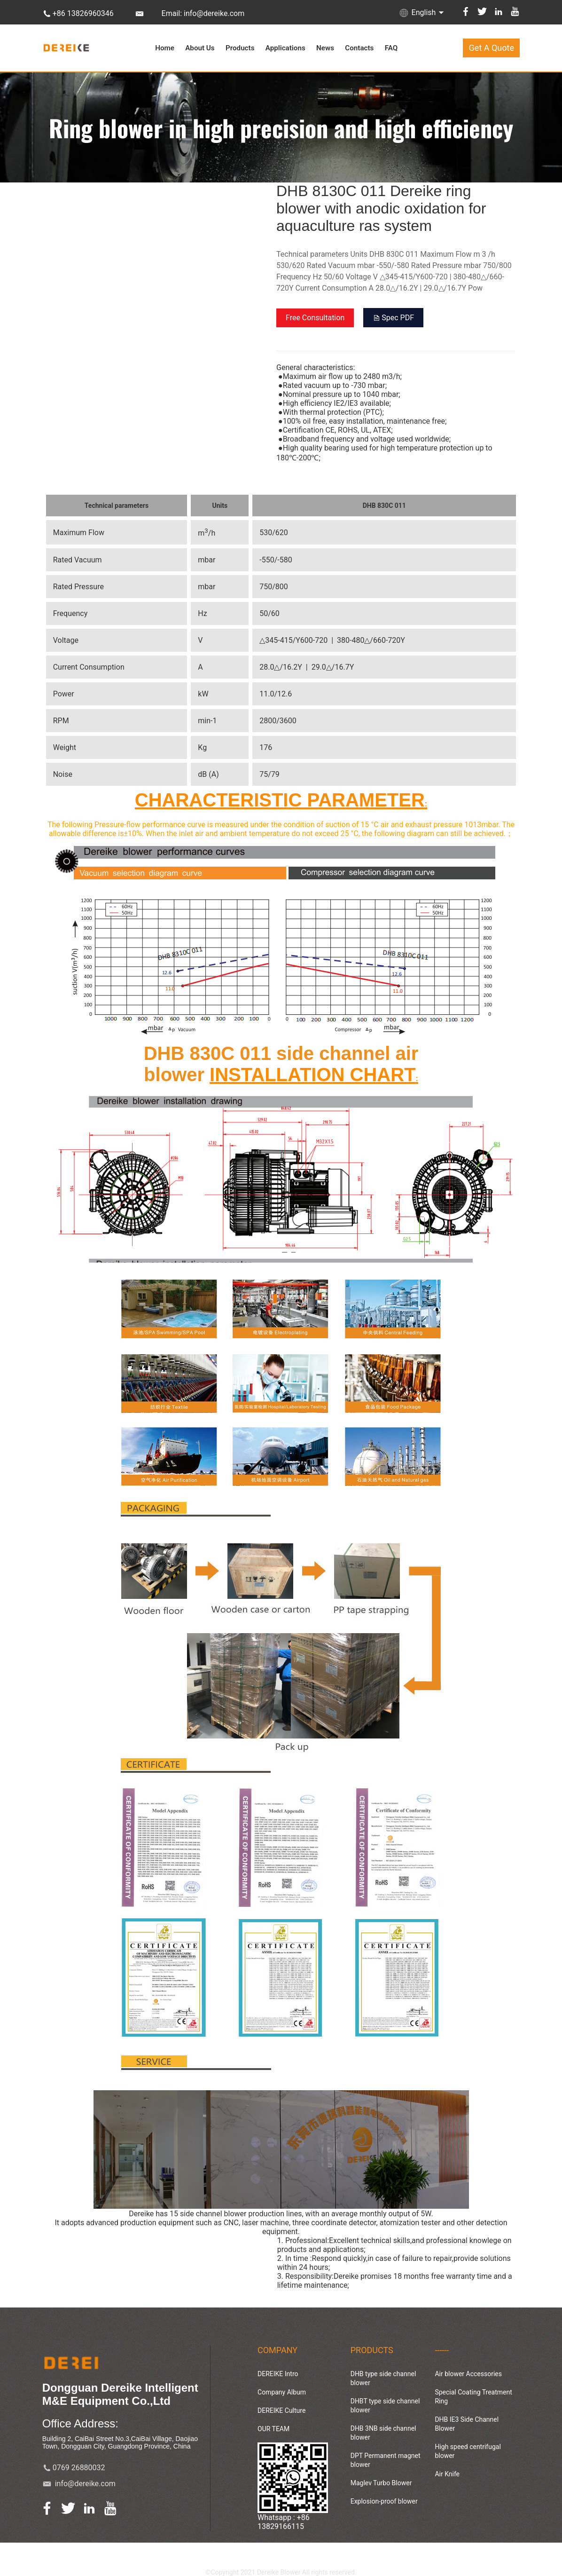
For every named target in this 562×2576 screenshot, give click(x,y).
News (325, 48)
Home (164, 48)
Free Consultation (315, 317)
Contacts (359, 48)
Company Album (282, 2392)
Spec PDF (393, 317)
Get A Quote (491, 48)
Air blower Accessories (468, 2374)
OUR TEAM (273, 2429)
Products (240, 48)
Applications (285, 48)
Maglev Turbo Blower (381, 2483)
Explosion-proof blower (384, 2501)
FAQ (391, 48)
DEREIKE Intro (278, 2374)
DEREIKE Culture (281, 2410)
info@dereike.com (85, 2483)
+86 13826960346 (83, 13)
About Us (199, 48)
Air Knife (447, 2474)
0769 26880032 (79, 2467)
